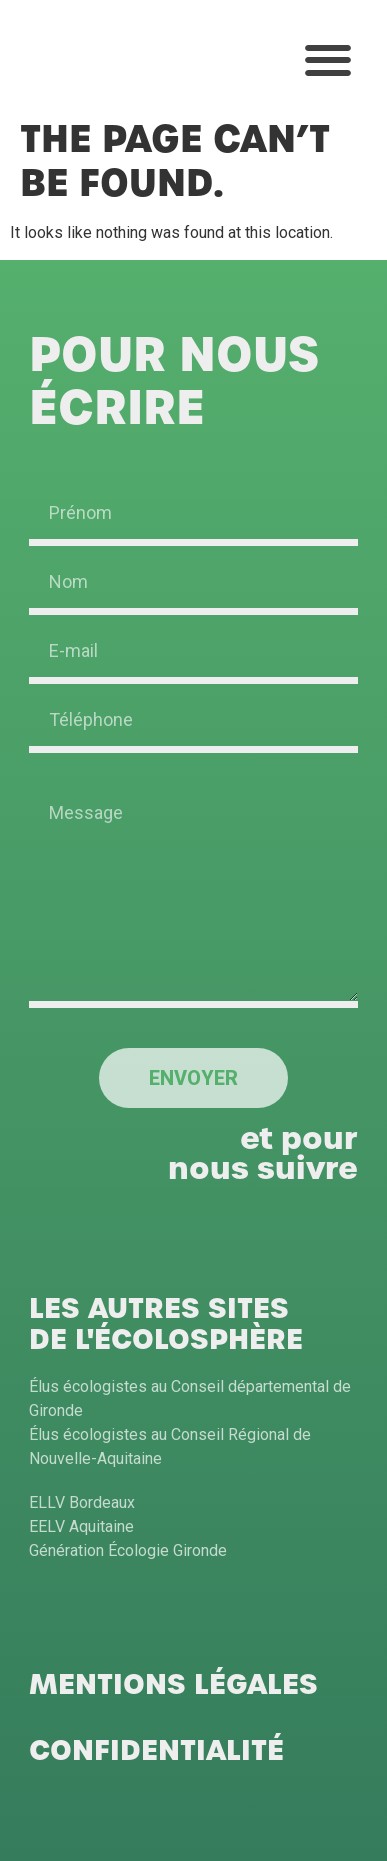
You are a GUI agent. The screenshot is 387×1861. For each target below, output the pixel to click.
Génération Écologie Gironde (128, 1550)
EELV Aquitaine (81, 1526)
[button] (327, 60)
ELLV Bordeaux (82, 1502)
